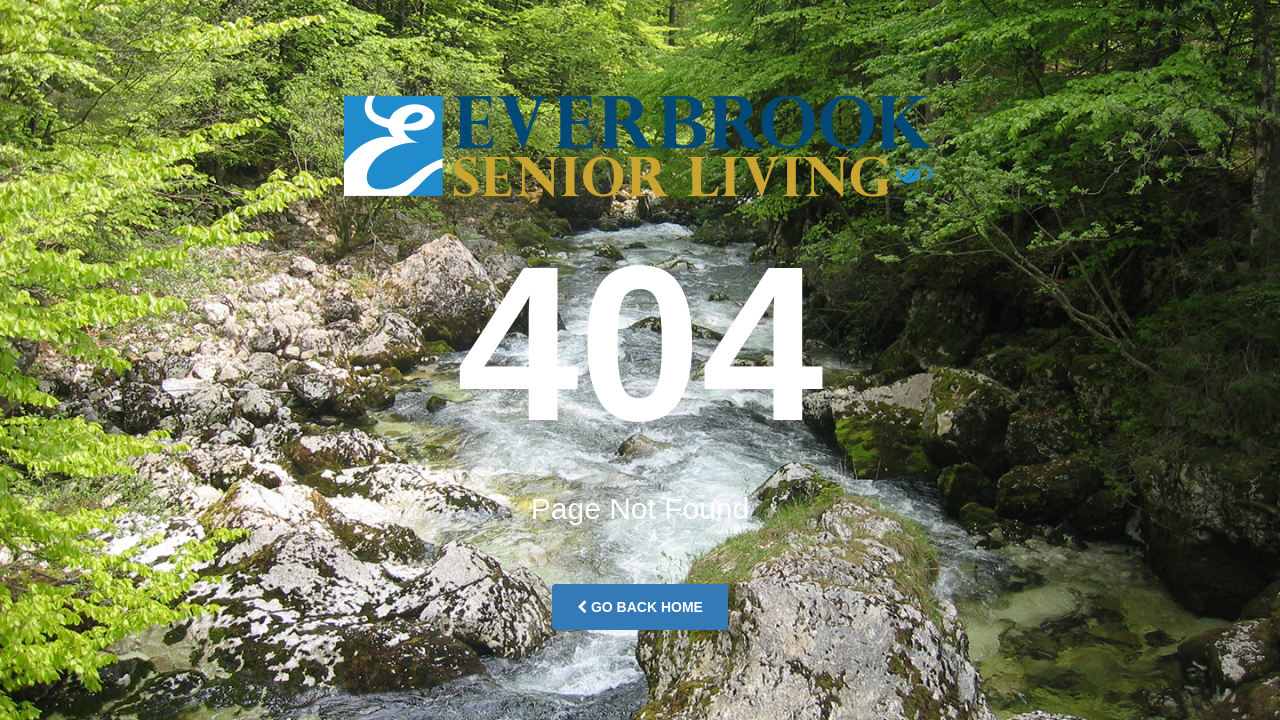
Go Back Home (640, 607)
